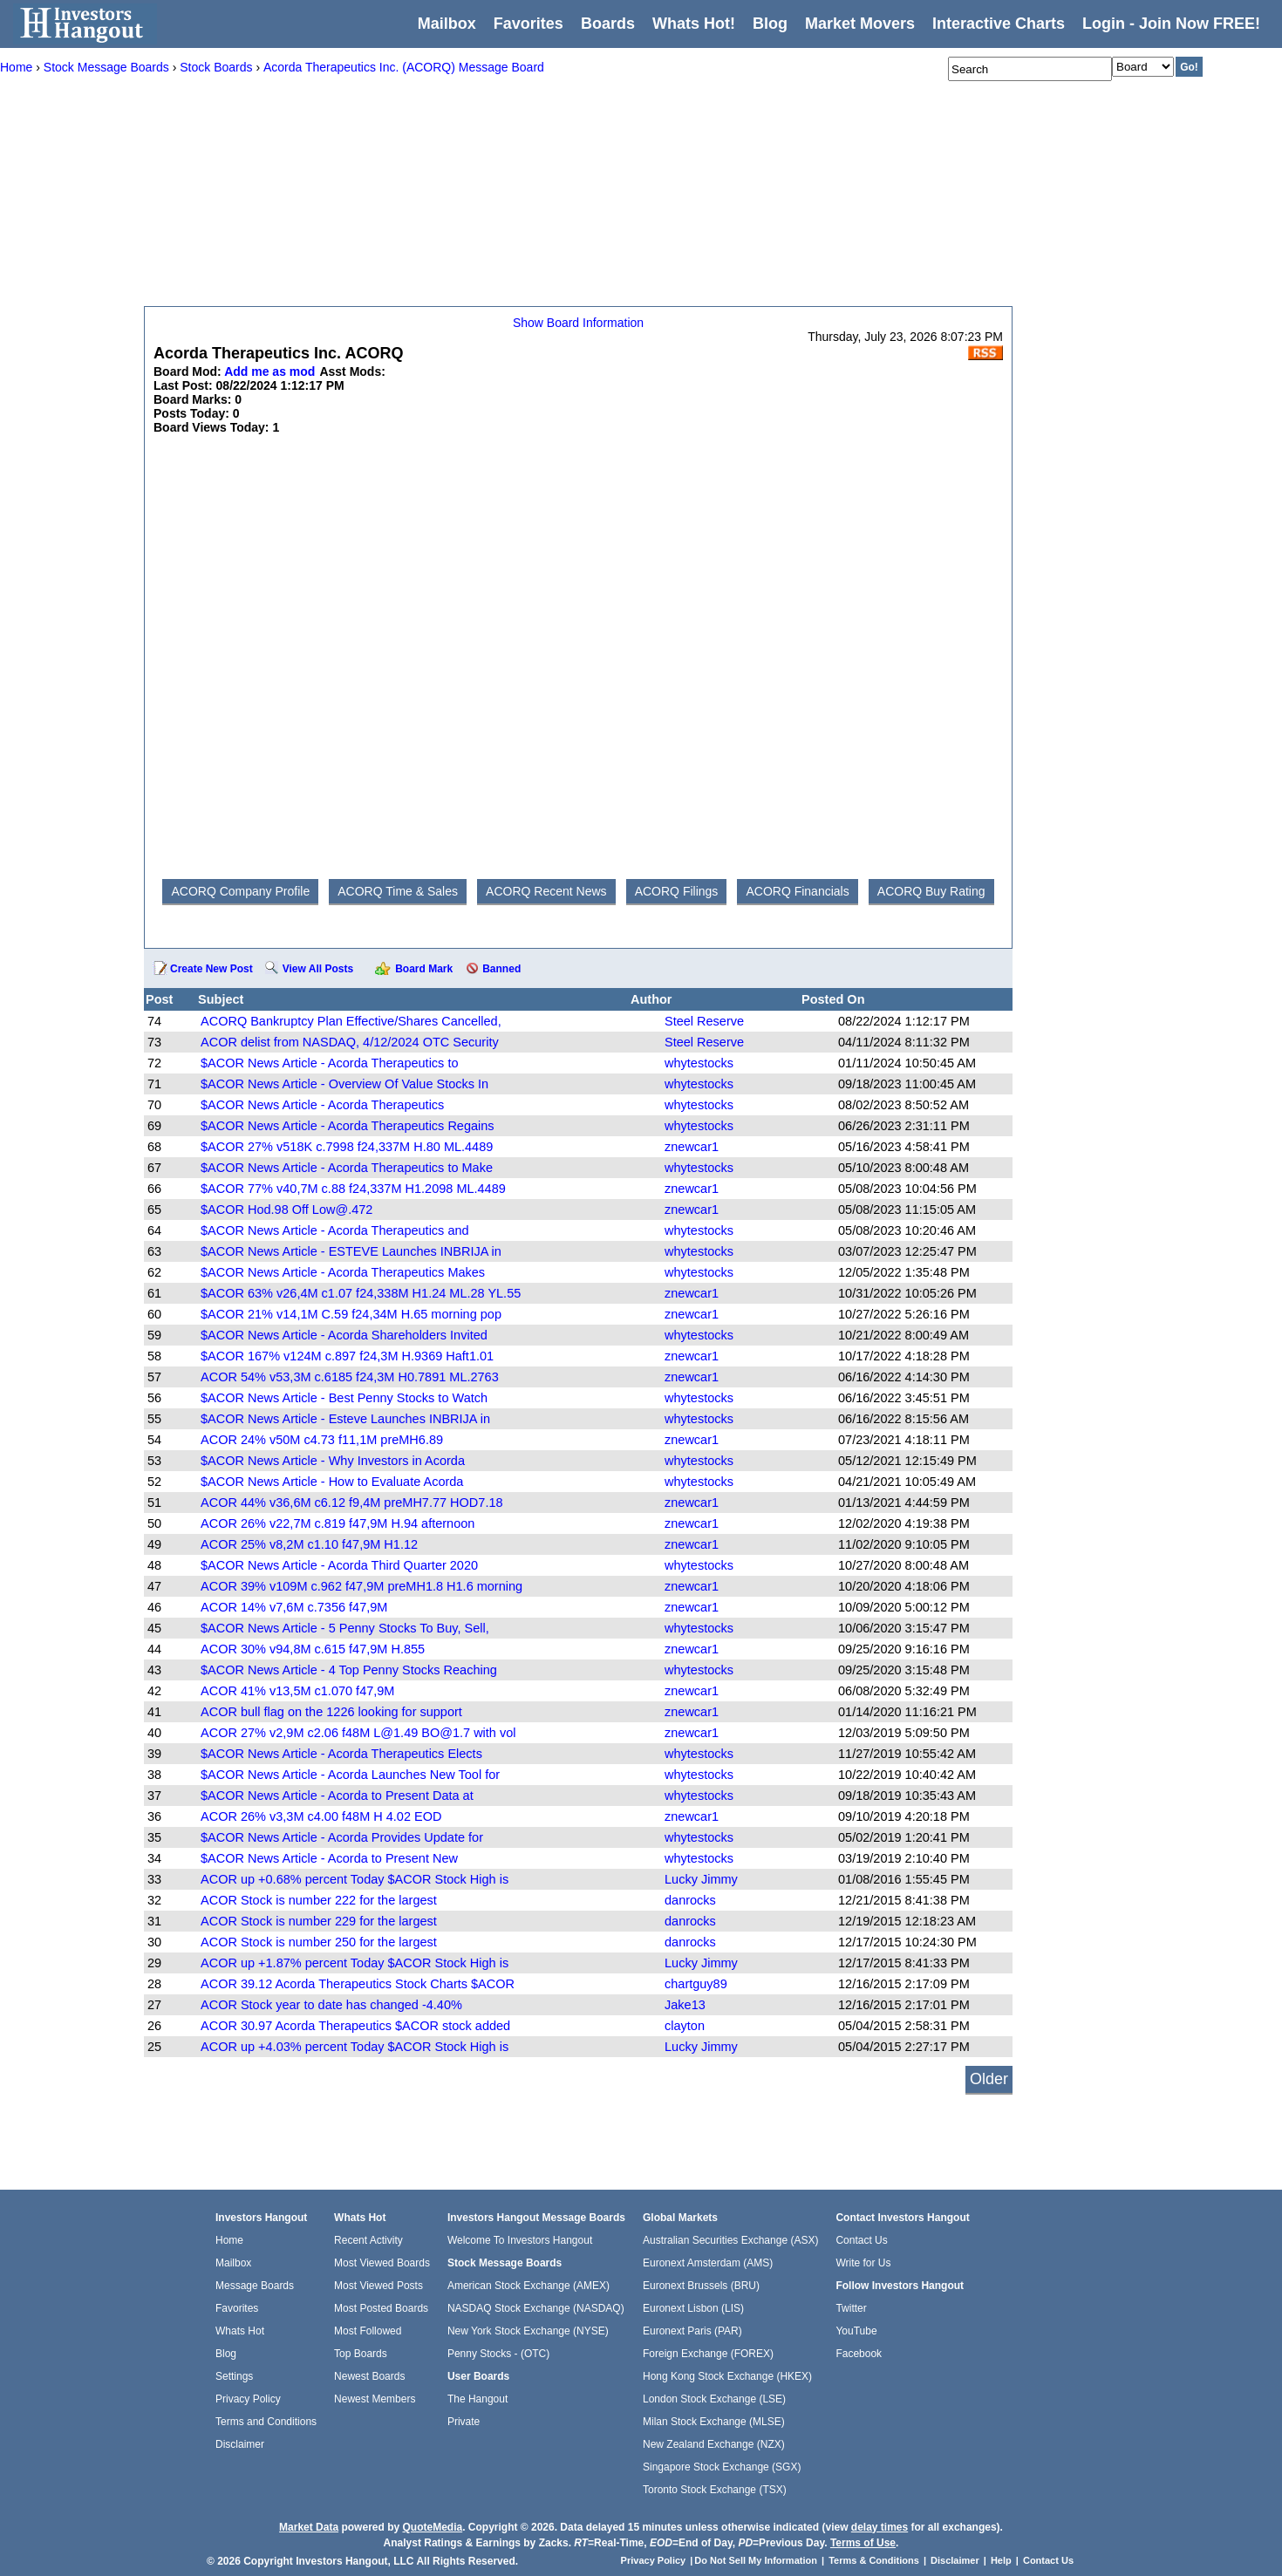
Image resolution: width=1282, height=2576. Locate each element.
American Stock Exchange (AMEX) (528, 2286)
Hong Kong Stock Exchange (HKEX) (727, 2376)
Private (463, 2422)
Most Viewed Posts (378, 2286)
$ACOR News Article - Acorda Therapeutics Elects (341, 1754)
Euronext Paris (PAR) (692, 2331)
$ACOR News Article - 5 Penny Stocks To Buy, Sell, (345, 1628)
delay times (879, 2527)
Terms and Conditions (266, 2422)
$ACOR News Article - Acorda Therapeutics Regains (347, 1126)
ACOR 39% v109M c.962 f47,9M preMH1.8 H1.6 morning (361, 1586)
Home (229, 2240)
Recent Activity (368, 2240)
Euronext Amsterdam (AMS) (708, 2263)
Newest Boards (369, 2376)
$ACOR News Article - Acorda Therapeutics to (330, 1063)
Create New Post (211, 969)
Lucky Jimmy (701, 1879)
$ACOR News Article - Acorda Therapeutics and (335, 1230)
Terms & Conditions (874, 2560)
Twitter (850, 2308)
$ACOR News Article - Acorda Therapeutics (322, 1105)
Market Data (308, 2527)
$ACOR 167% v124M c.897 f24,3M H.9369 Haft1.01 (347, 1356)
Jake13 (685, 2005)
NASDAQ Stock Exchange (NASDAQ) (535, 2308)
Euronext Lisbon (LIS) (693, 2308)
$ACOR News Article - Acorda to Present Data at (337, 1796)
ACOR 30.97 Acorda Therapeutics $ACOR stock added (355, 2026)
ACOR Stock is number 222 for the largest (319, 1900)
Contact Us (861, 2240)
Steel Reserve (704, 1021)
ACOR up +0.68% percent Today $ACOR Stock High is (354, 1879)
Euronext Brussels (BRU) (701, 2286)
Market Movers (860, 23)
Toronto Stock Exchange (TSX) (715, 2490)
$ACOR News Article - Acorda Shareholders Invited (344, 1335)
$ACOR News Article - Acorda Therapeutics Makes (343, 1272)
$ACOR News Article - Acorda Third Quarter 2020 (339, 1565)
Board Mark (424, 969)
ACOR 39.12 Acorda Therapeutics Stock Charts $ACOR (358, 1984)
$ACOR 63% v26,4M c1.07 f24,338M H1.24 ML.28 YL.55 (361, 1293)
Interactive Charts (998, 23)
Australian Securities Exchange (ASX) (730, 2240)
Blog (225, 2354)
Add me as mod (269, 371)
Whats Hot (239, 2331)
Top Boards (360, 2354)
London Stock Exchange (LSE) (714, 2399)
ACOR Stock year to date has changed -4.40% (331, 2005)
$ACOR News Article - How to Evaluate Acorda (332, 1482)
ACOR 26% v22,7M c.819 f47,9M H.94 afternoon (337, 1523)
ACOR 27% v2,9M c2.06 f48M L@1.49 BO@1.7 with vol (358, 1733)
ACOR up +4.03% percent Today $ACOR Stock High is (354, 2047)
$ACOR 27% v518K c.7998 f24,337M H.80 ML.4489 (347, 1147)
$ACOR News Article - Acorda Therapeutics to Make (347, 1168)
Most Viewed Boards (382, 2263)
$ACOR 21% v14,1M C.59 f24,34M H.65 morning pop (351, 1314)
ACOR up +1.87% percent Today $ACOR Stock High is (354, 1963)
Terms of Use (863, 2543)
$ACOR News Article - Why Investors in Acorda (333, 1461)
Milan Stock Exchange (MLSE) (714, 2422)
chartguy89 (696, 1984)
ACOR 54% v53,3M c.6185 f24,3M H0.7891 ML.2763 (350, 1377)
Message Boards (254, 2286)
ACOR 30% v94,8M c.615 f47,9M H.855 (313, 1649)
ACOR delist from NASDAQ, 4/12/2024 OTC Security (350, 1042)
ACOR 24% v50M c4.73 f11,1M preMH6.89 (322, 1440)
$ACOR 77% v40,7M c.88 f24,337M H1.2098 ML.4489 (353, 1189)
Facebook (858, 2354)
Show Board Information (578, 323)
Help (1001, 2560)
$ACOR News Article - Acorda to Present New (329, 1858)
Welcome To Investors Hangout (519, 2240)
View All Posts (318, 969)
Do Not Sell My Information (757, 2560)
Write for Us (862, 2263)
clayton (685, 2026)
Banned (501, 969)
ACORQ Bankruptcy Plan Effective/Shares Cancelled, (351, 1021)
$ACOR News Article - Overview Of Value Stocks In (344, 1084)
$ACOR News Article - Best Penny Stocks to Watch (344, 1398)
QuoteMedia (432, 2527)
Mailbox (447, 23)
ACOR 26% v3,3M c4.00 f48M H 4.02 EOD (321, 1816)
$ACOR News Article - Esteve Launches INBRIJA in (345, 1419)
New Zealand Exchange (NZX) (714, 2444)
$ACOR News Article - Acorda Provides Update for (342, 1837)
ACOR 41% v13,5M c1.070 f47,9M (297, 1691)
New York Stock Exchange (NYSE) (528, 2331)
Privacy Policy (248, 2399)
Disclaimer (239, 2444)
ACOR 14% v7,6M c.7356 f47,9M (294, 1607)
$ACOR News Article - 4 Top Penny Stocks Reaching (349, 1670)
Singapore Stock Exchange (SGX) (722, 2467)
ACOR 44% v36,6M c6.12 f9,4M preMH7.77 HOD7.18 (352, 1502)
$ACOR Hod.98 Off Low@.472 (286, 1209)
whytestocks (699, 1063)
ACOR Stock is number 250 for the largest (319, 1942)
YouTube (855, 2331)
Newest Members (374, 2399)
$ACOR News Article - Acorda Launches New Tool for (350, 1775)
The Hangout (477, 2399)
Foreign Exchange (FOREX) (708, 2354)
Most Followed (367, 2331)
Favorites (528, 23)
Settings (234, 2376)
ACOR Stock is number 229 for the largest (319, 1921)
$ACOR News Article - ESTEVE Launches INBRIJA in (351, 1251)
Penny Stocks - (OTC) (498, 2354)
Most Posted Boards (381, 2308)
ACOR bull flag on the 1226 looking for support (331, 1712)
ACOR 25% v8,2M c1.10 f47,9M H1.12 (309, 1544)
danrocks (690, 1900)
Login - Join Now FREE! (1171, 23)
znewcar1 (692, 1147)
